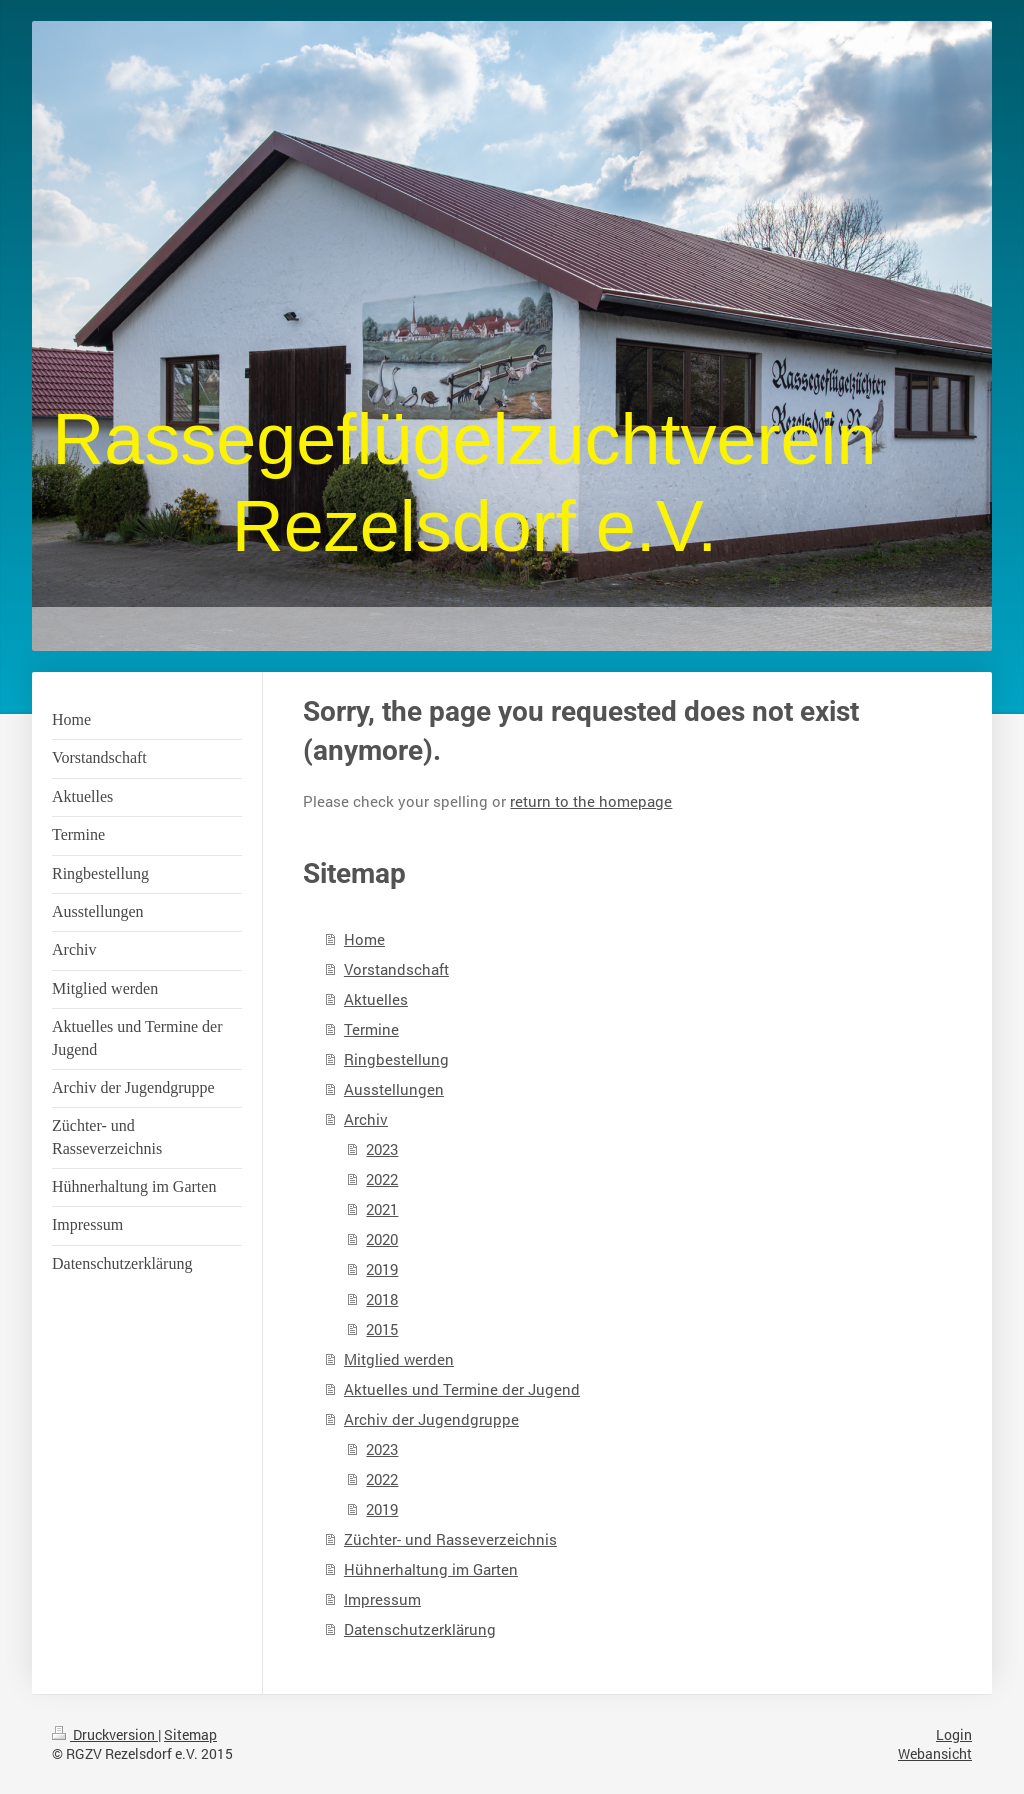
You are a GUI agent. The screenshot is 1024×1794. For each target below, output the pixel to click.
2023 (382, 1149)
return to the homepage (591, 801)
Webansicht (935, 1753)
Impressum (382, 1599)
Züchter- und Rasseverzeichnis (450, 1539)
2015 (382, 1329)
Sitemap (190, 1734)
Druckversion (105, 1734)
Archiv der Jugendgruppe (431, 1419)
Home (364, 939)
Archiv (366, 1119)
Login (954, 1734)
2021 (382, 1209)
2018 (382, 1299)
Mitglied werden (399, 1359)
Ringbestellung (396, 1059)
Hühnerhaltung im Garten (431, 1569)
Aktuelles (376, 999)
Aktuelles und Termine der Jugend (462, 1389)
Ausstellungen (394, 1089)
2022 (382, 1179)
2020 (382, 1239)
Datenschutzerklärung (420, 1629)
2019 (382, 1269)
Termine (371, 1029)
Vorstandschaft (396, 969)
